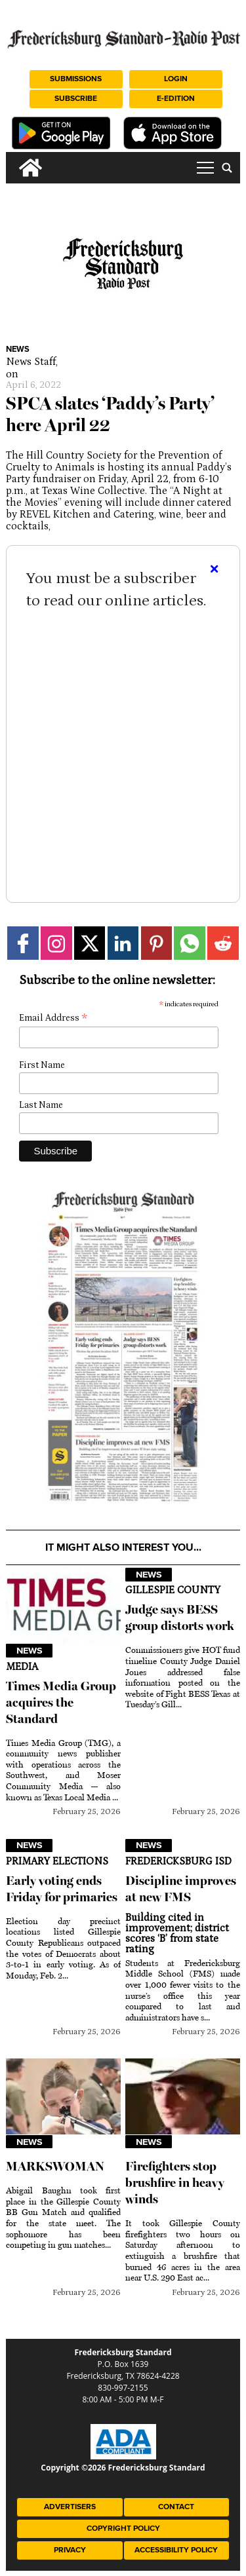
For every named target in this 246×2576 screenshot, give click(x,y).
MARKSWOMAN (55, 2166)
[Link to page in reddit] (223, 943)
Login (176, 79)
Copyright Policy (123, 2528)
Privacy (70, 2550)
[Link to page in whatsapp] (189, 943)
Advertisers (70, 2507)
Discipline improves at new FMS (180, 1888)
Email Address (53, 1018)
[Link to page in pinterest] (157, 943)
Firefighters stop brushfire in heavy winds (174, 2183)
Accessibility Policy (176, 2550)
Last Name (41, 1105)
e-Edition (176, 99)
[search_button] (227, 167)
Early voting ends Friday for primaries (61, 1888)
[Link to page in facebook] (23, 943)
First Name (42, 1065)
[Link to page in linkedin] (123, 943)
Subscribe (75, 99)
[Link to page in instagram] (56, 943)
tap (205, 168)
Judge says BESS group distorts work (179, 1617)
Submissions (76, 79)
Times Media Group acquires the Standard (61, 1702)
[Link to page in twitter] (90, 943)
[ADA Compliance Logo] (123, 2456)
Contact (176, 2507)
